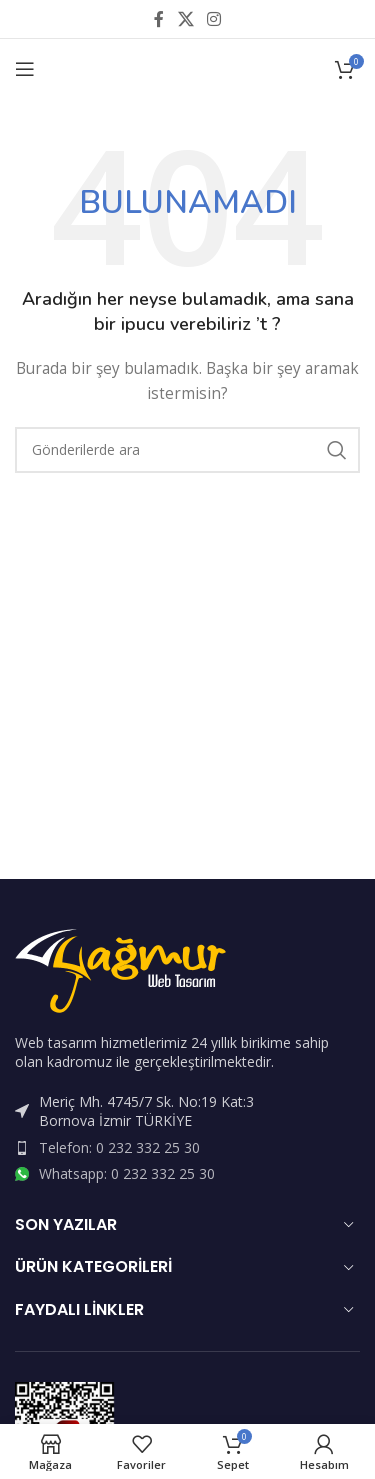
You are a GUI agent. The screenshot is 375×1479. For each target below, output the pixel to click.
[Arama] (187, 450)
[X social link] (185, 19)
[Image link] (120, 968)
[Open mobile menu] (25, 69)
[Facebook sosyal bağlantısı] (159, 19)
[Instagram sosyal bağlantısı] (214, 19)
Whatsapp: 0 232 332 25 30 (127, 1173)
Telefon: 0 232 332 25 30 (119, 1147)
